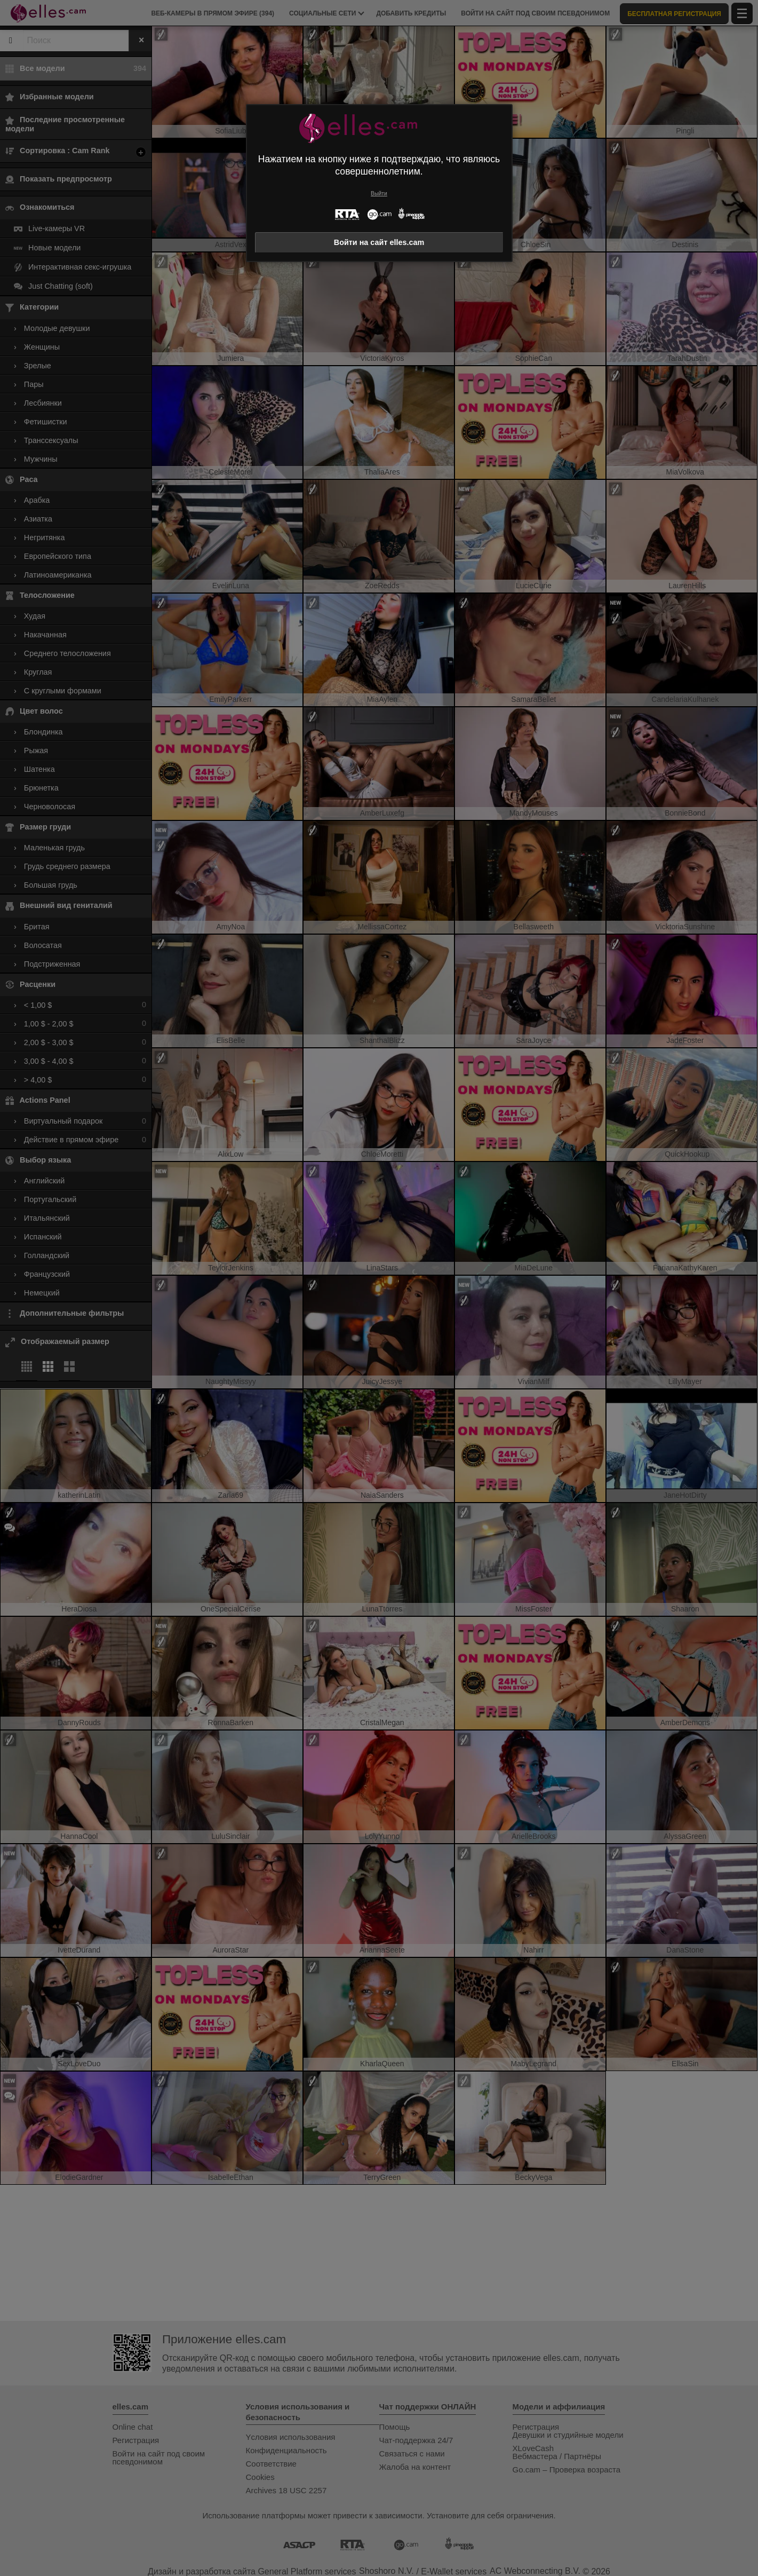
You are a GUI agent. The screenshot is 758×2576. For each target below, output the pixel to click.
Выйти (379, 193)
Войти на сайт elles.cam (379, 242)
